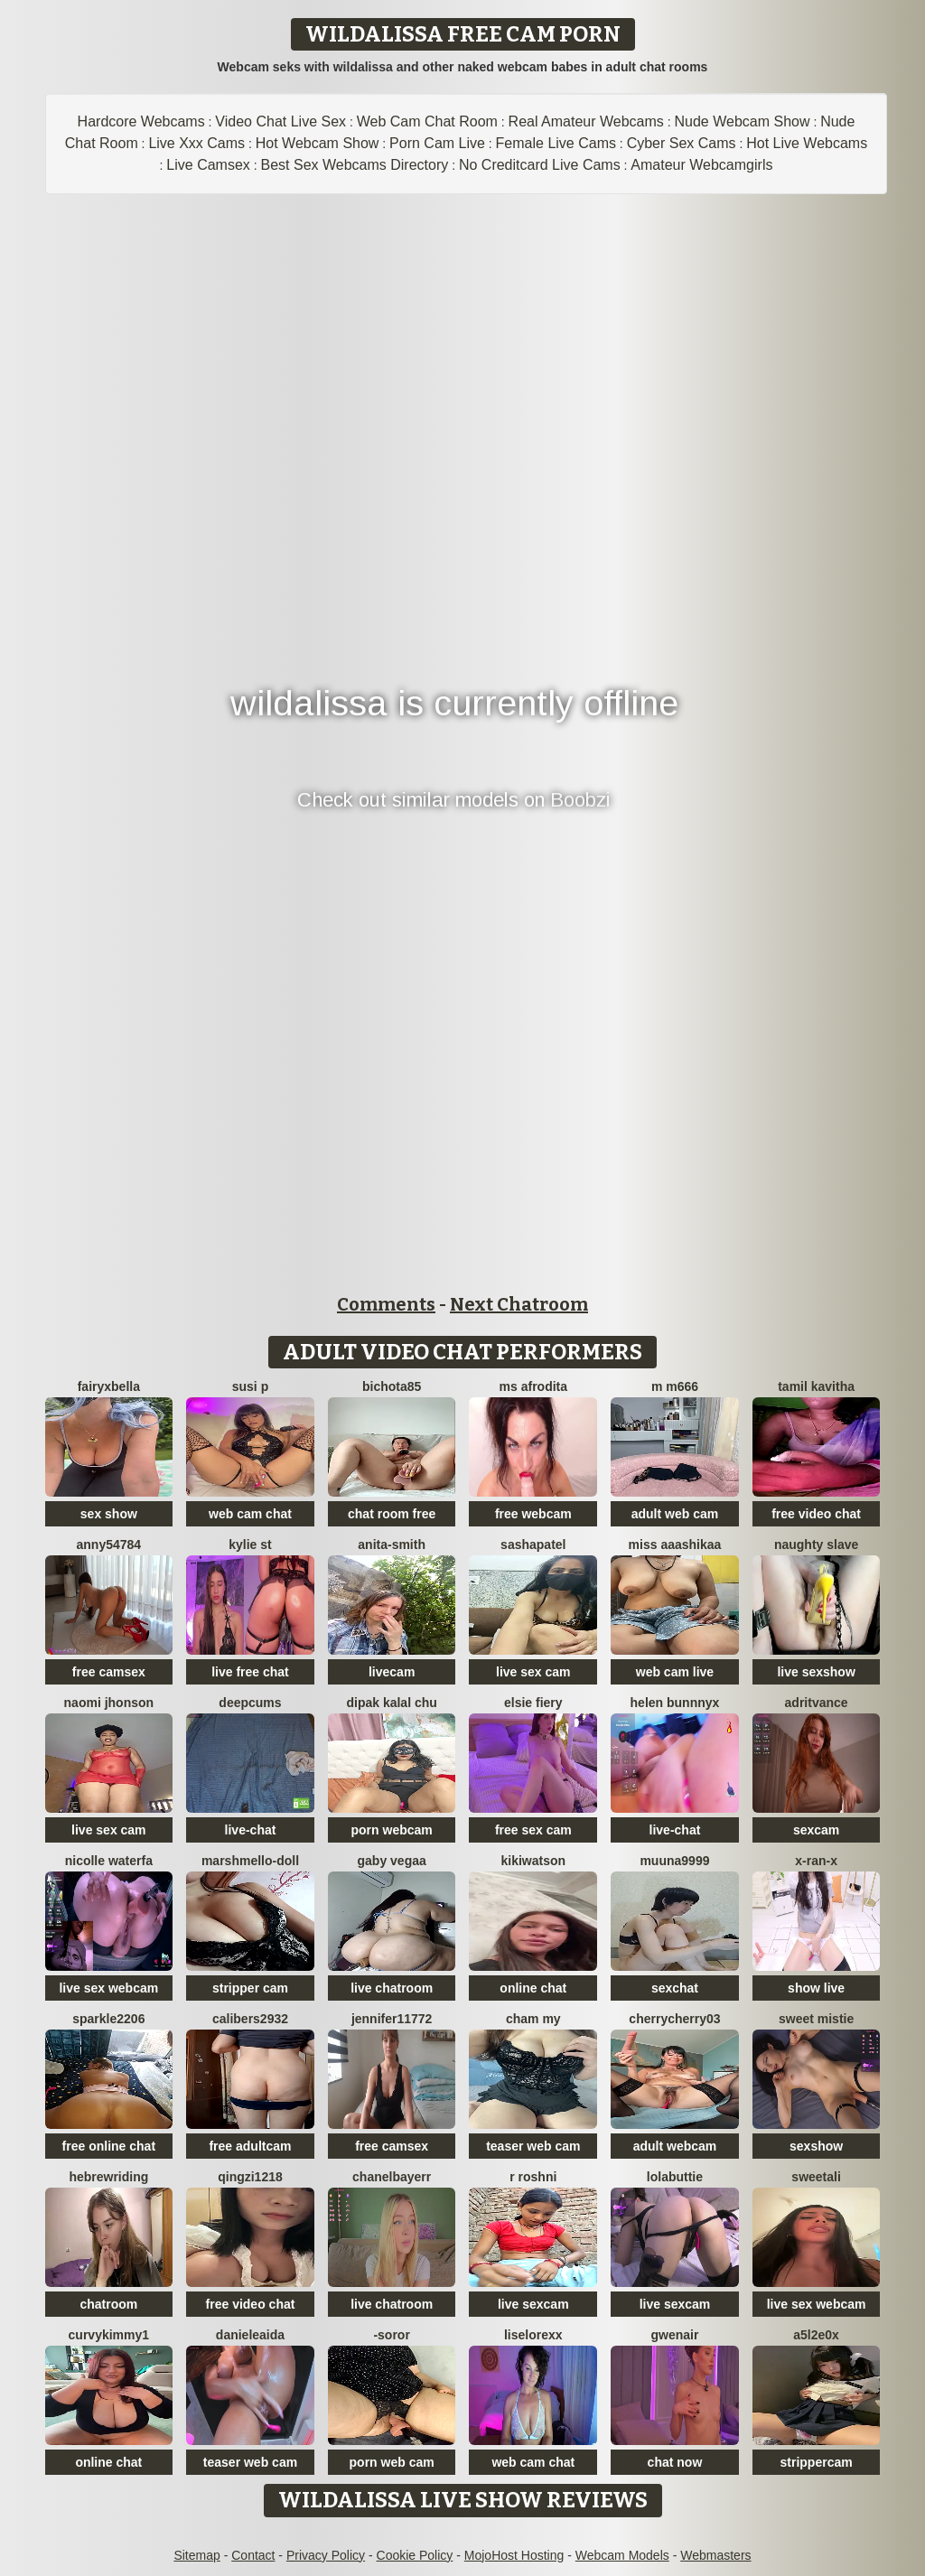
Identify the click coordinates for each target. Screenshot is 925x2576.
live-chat (250, 1830)
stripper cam (250, 1988)
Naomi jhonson (109, 1702)
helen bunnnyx (675, 1702)
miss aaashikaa (675, 1544)
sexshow (816, 2146)
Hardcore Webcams (141, 121)
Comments (386, 1304)
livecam (392, 1672)
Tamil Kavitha (816, 1386)
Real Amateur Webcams (586, 121)
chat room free (391, 1514)
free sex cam (533, 1830)
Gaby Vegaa (392, 1860)
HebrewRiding (108, 2177)
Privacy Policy (325, 2555)
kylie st (250, 1544)
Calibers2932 (250, 2018)
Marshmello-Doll (250, 1860)
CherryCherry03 (674, 2018)
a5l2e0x (816, 2335)
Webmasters (715, 2555)
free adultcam (250, 2146)
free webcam (533, 1514)
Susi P (250, 1386)
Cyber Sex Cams (681, 143)
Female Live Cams (556, 143)
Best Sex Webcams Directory (355, 165)
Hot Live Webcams (806, 143)
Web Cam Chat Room (427, 121)
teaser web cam (533, 2146)
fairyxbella (109, 1386)
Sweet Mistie (816, 2018)
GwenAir (675, 2335)
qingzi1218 (250, 2177)
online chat (533, 1988)
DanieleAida (250, 2335)
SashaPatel (532, 1544)
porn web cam (392, 2462)
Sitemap (196, 2555)
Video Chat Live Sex (280, 121)
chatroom (108, 2304)
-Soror (391, 2335)
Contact (253, 2555)
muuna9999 (674, 1860)
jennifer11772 (392, 2018)
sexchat (674, 1988)
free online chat (108, 2146)
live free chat (250, 1672)
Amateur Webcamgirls (701, 165)
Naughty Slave (816, 1544)
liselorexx (533, 2335)
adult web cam (674, 1514)
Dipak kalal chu (391, 1702)
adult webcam (675, 2146)
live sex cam (533, 1672)
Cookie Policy (415, 2555)
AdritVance (816, 1702)
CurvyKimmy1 (109, 2335)
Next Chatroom (519, 1304)
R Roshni (532, 2177)
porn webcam (392, 1830)
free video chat (816, 1514)
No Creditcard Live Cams (540, 165)
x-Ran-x (816, 1860)
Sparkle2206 (108, 2018)
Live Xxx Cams (196, 143)
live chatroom (391, 1988)
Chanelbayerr (391, 2177)
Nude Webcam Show (741, 121)
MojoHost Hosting (514, 2555)
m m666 (674, 1386)
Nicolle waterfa (109, 1860)
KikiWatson (533, 1860)
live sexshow (816, 1672)
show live (816, 1988)
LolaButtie (675, 2177)
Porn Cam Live (437, 143)
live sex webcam (108, 1988)
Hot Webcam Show (317, 143)
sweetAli (815, 2177)
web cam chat (250, 1514)
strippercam (816, 2462)
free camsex (108, 1672)
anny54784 (109, 1544)
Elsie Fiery (533, 1702)
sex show (108, 1514)
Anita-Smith (391, 1544)
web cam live (675, 1672)
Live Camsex (207, 165)
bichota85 (391, 1386)
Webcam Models (622, 2555)
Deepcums (250, 1702)
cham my (533, 2018)
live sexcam (533, 2304)
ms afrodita (533, 1386)
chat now (675, 2462)
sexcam (816, 1830)
